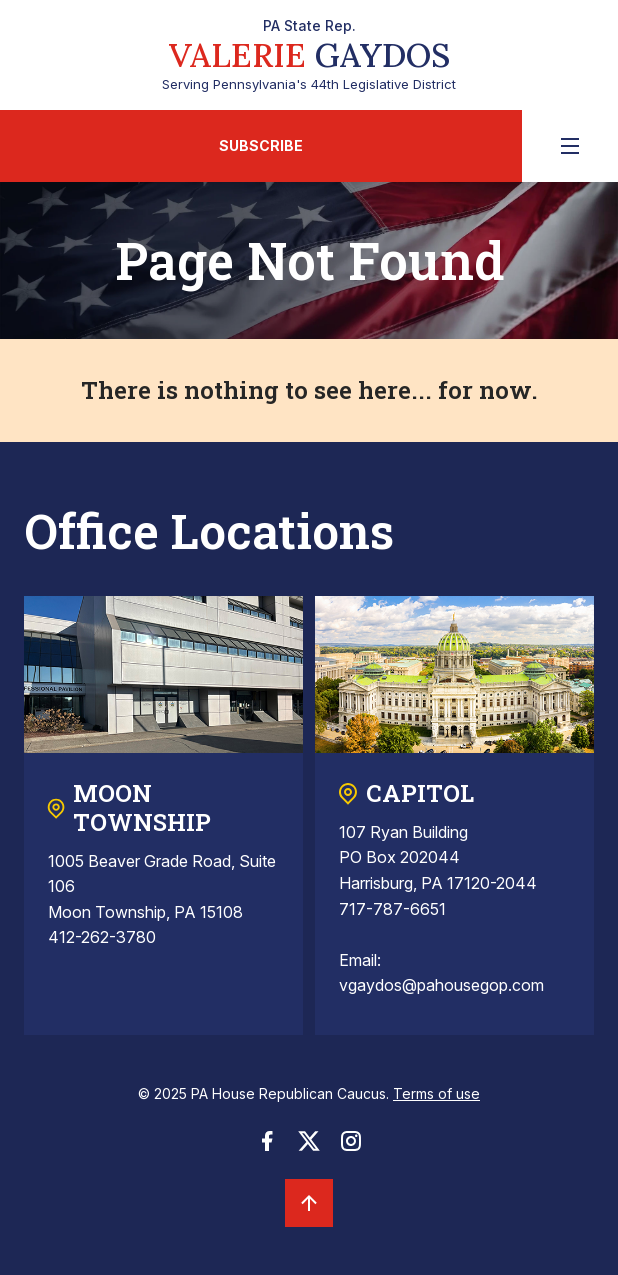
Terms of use (436, 1093)
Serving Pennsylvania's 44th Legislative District (309, 55)
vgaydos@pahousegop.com (441, 985)
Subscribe (261, 145)
